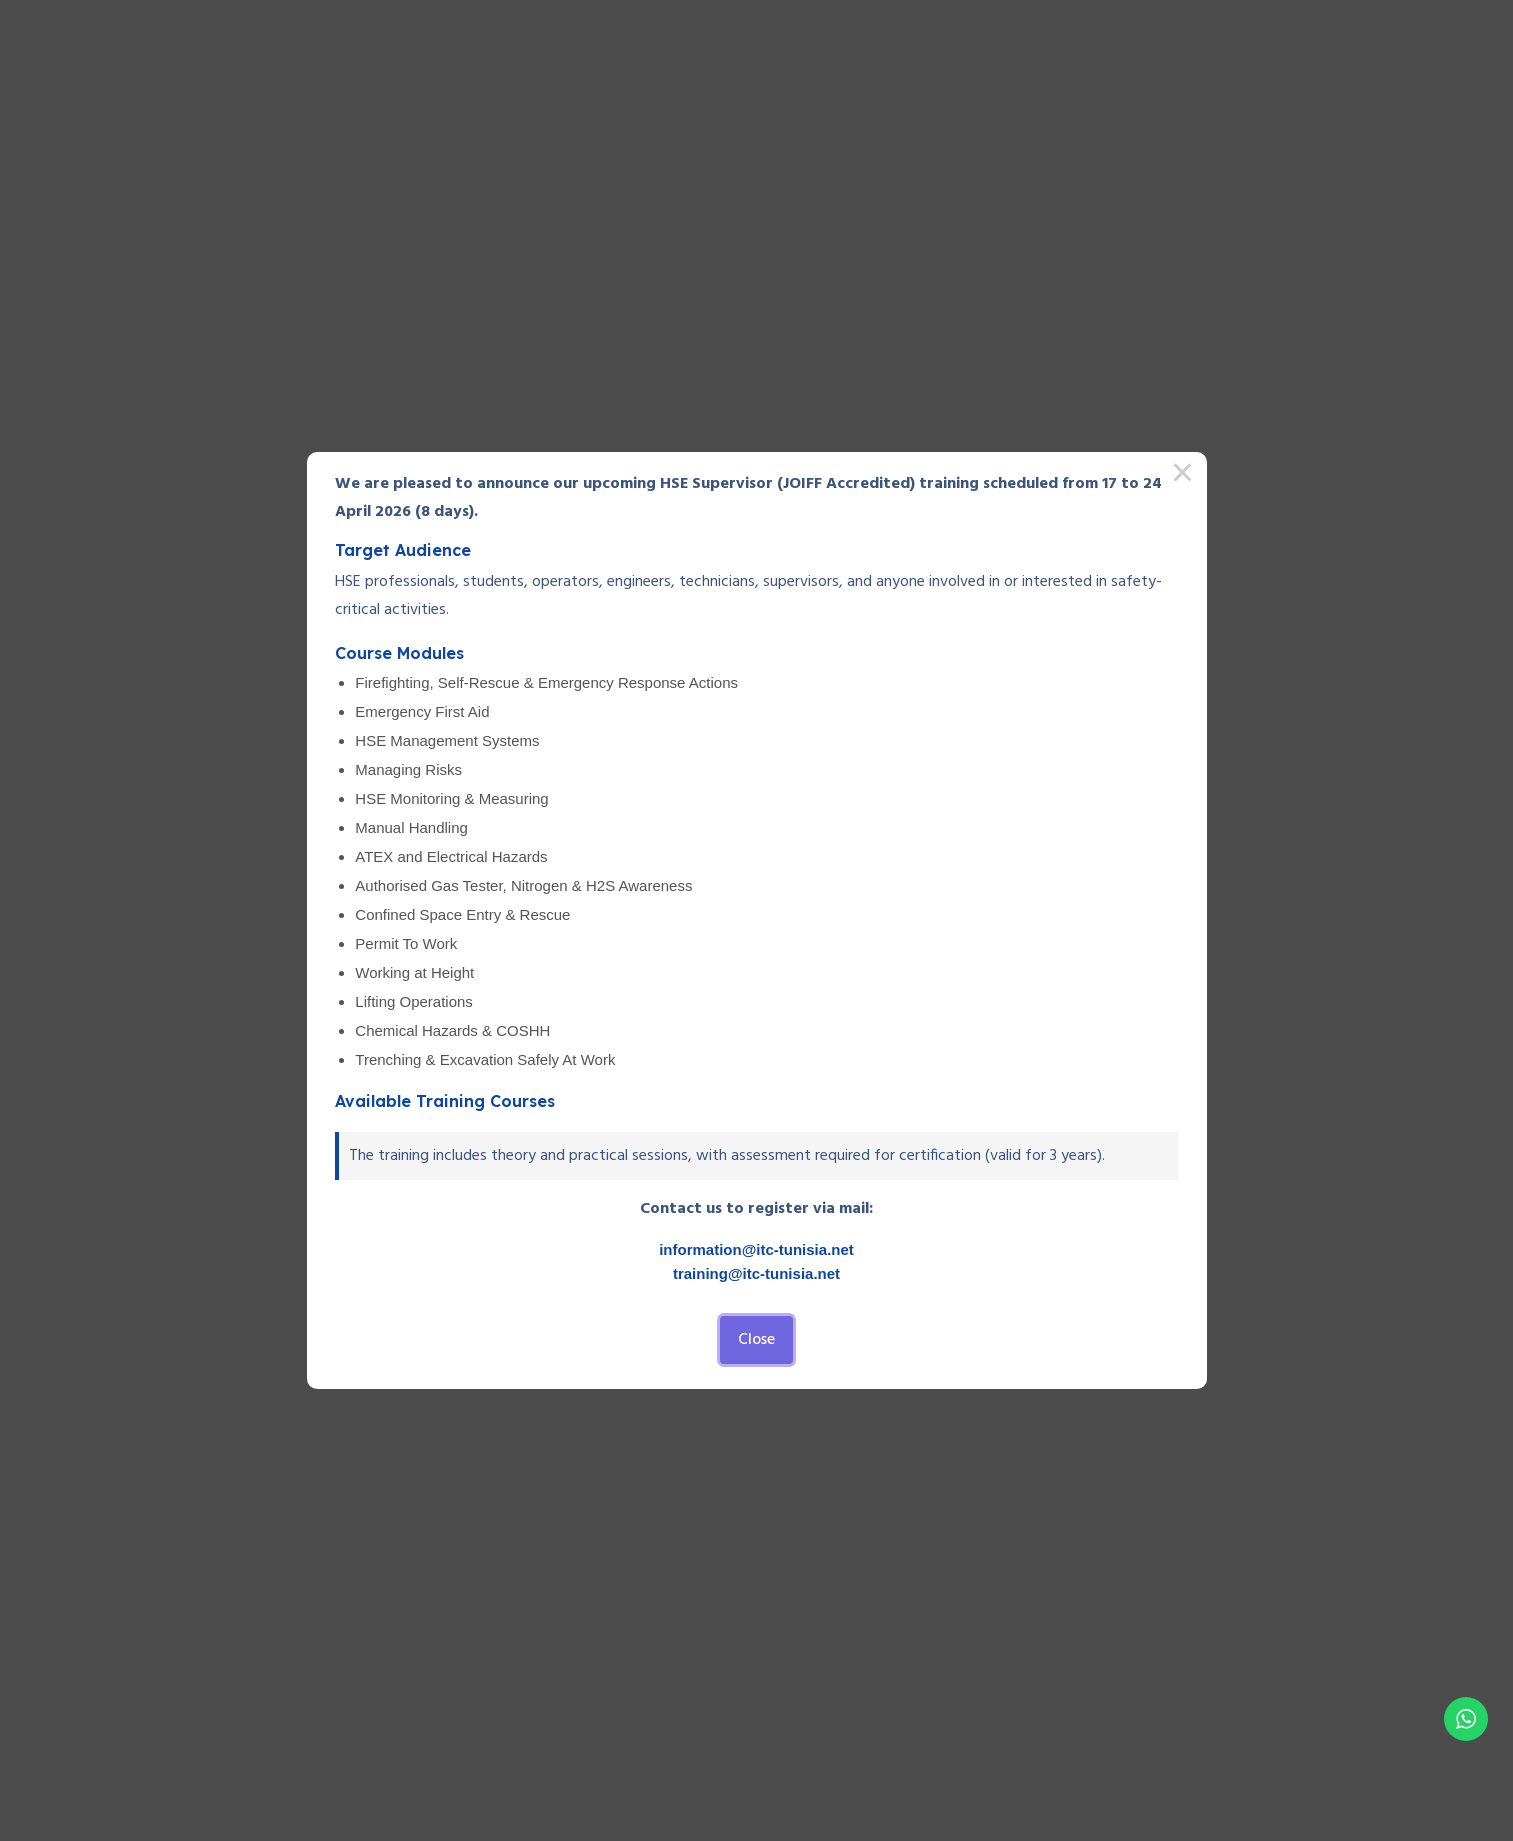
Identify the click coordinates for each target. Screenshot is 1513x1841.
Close (756, 1340)
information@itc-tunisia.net (756, 1249)
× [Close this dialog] (1183, 476)
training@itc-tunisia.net (756, 1273)
